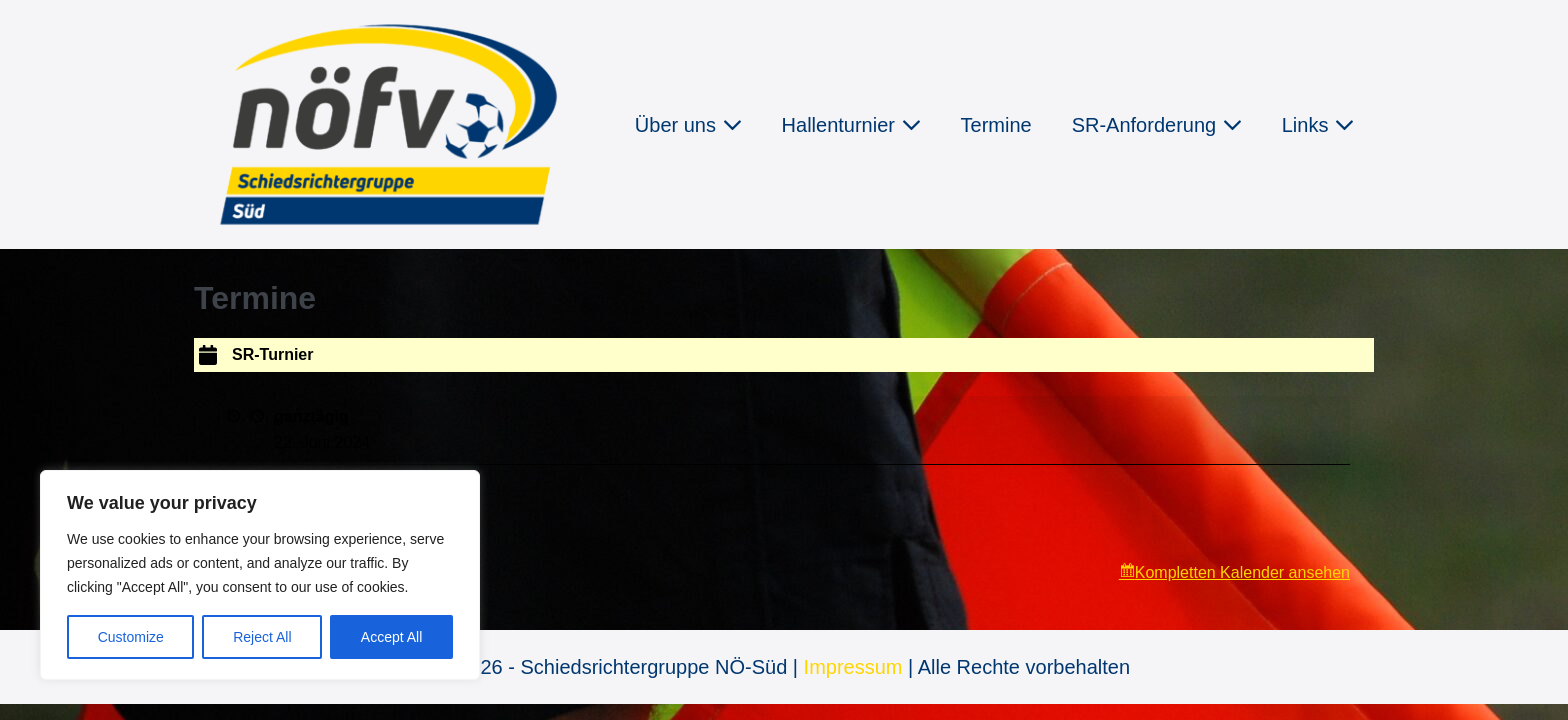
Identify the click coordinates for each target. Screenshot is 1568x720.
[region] (260, 575)
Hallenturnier (851, 125)
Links (1318, 125)
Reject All (262, 637)
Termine (996, 125)
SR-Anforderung (1157, 125)
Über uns (688, 125)
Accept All (391, 637)
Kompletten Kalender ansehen (1242, 572)
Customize (131, 637)
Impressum (853, 667)
